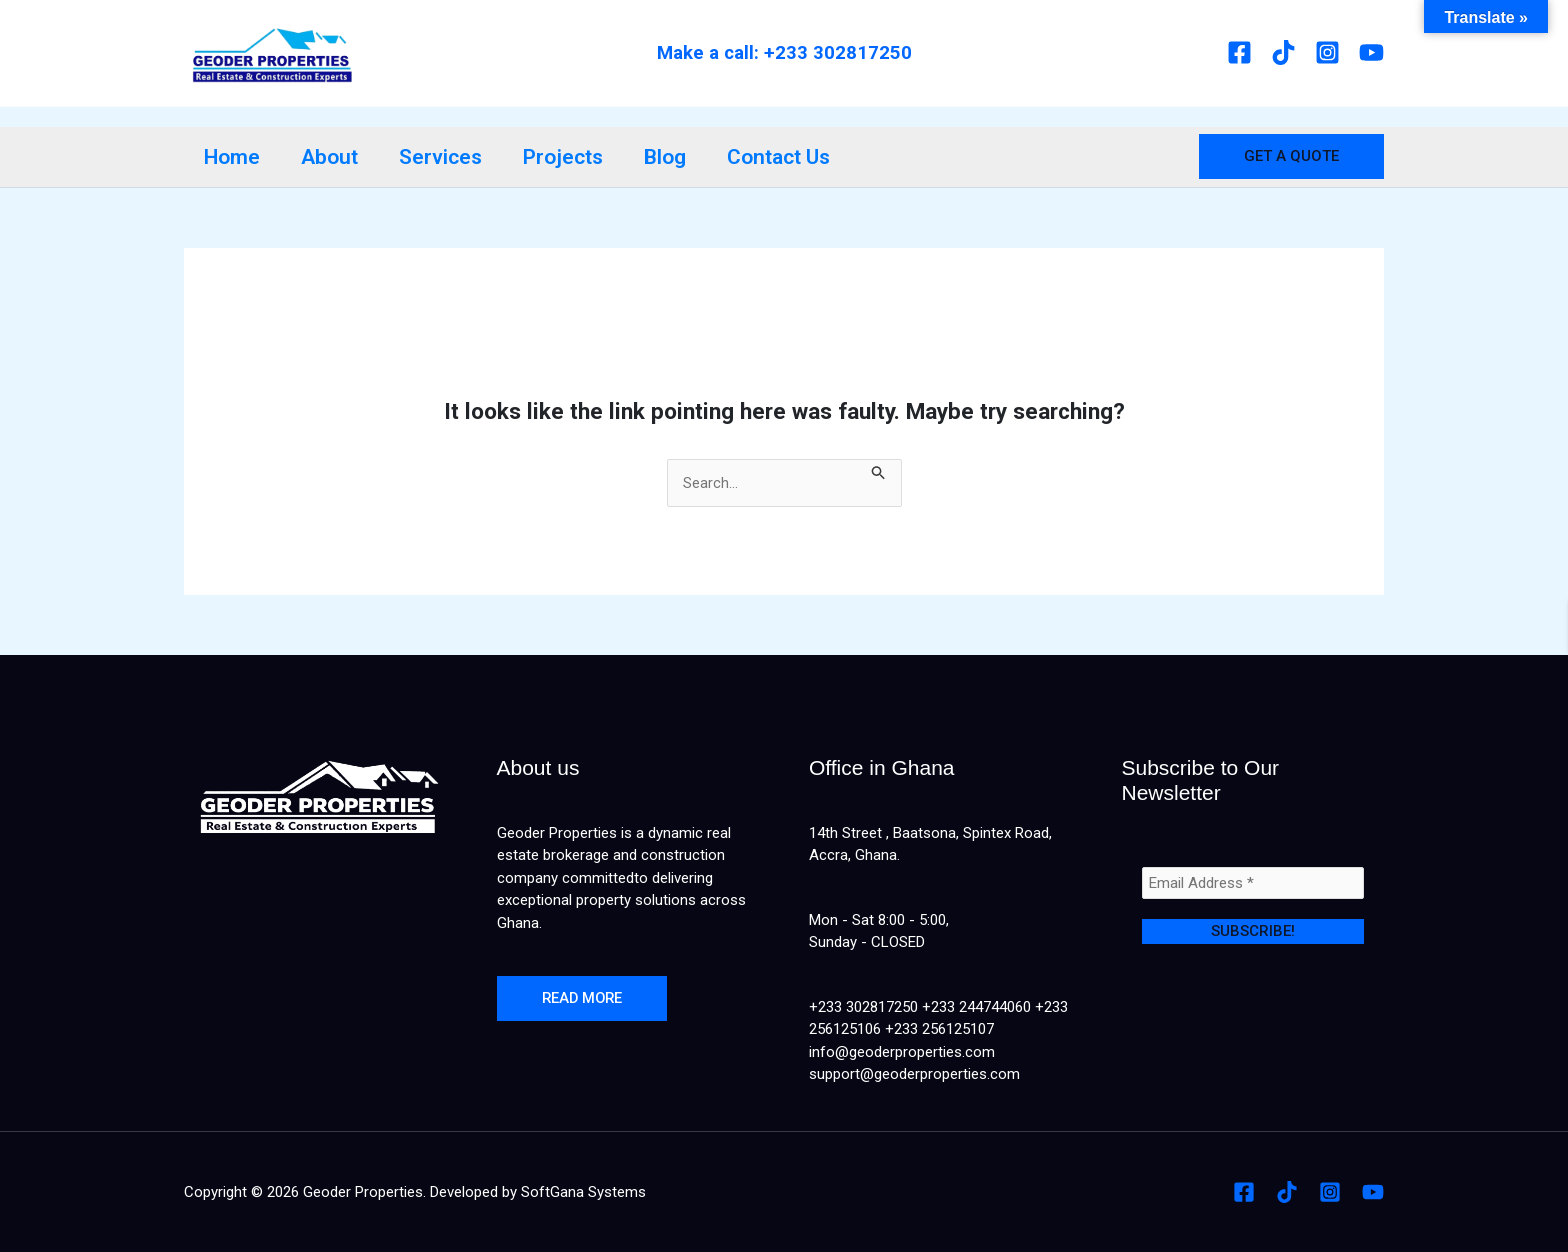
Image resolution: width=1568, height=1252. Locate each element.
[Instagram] (1327, 52)
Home (233, 157)
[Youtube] (1371, 52)
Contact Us (784, 157)
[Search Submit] (879, 470)
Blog (670, 157)
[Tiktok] (1283, 52)
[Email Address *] (1253, 883)
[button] (1291, 156)
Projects (567, 157)
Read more (584, 999)
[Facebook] (1239, 52)
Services (443, 157)
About (331, 157)
